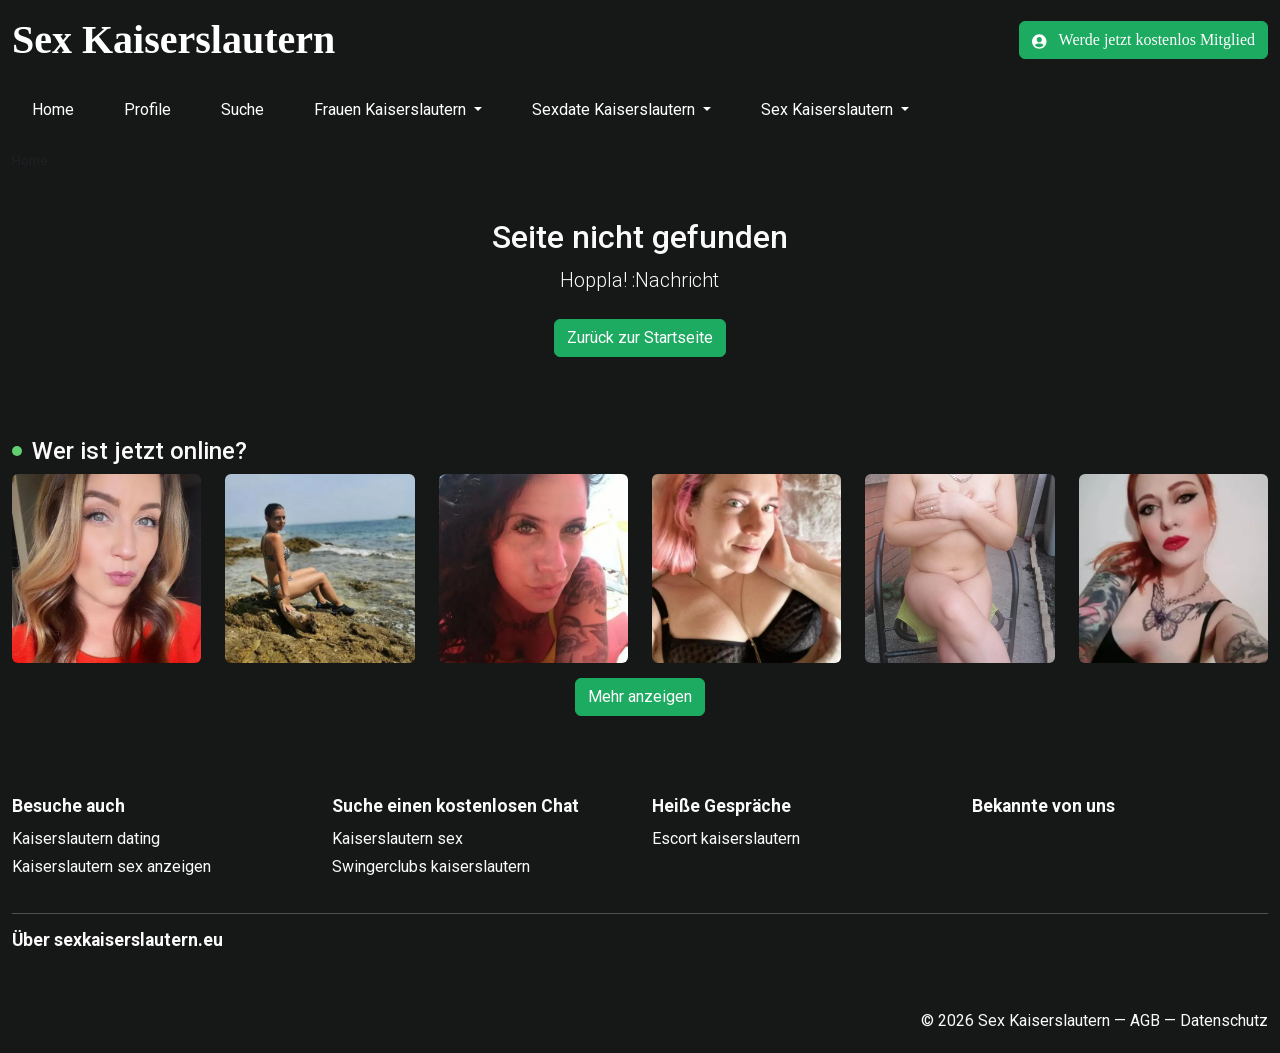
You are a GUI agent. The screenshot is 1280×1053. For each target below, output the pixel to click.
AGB (1145, 1020)
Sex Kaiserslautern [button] (829, 109)
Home (53, 109)
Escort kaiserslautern (726, 838)
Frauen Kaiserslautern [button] (392, 109)
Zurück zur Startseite (640, 337)
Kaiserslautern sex (397, 838)
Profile (147, 109)
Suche (242, 109)
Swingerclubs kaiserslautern (431, 866)
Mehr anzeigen (640, 696)
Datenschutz (1224, 1020)
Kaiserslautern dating (86, 838)
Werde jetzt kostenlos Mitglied (1143, 40)
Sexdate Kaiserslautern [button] (615, 109)
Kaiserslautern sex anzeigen (111, 866)
